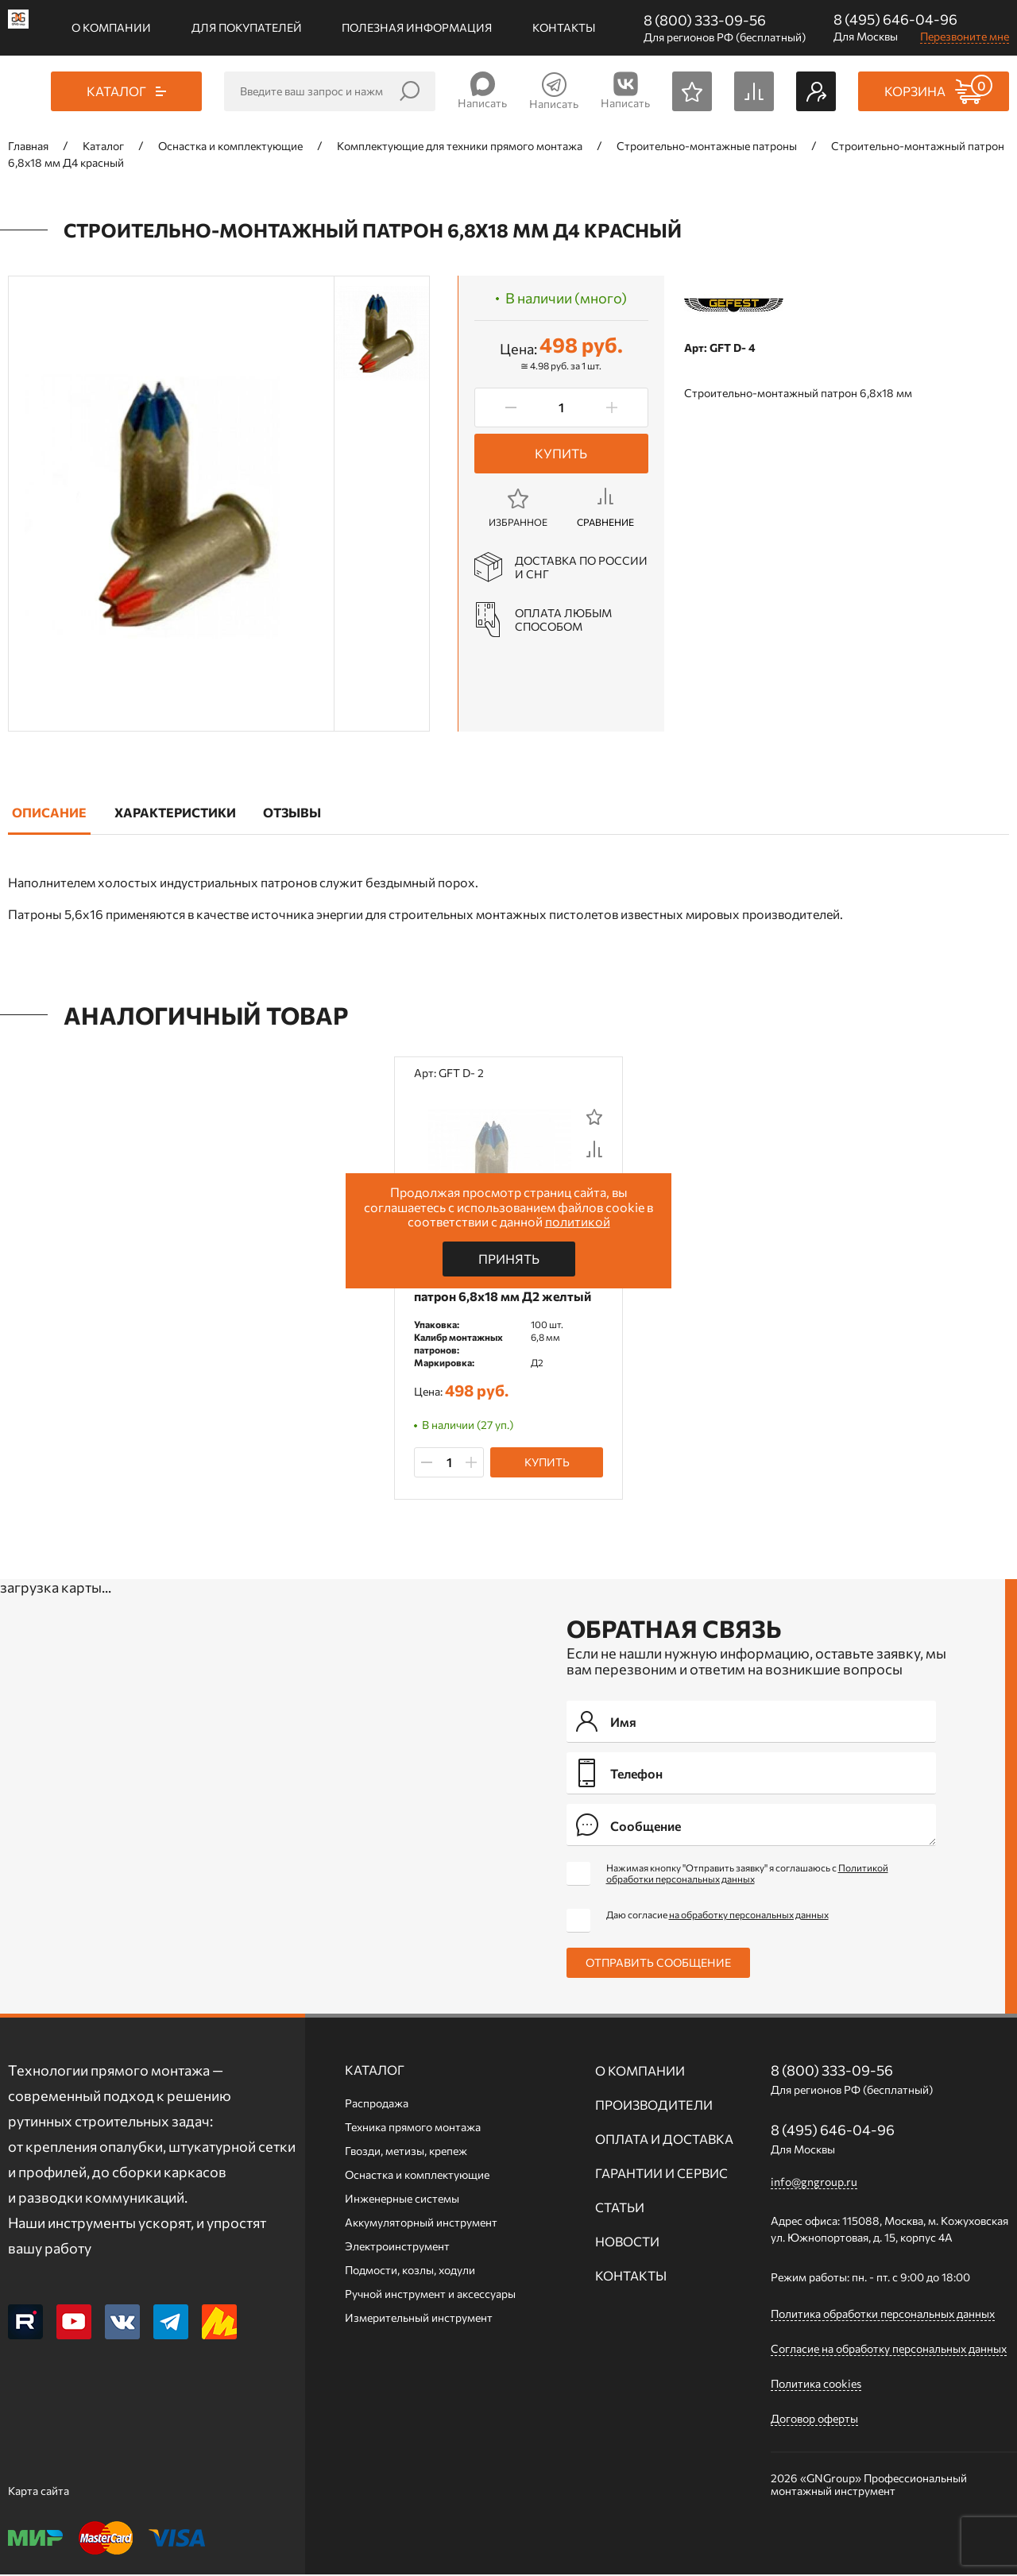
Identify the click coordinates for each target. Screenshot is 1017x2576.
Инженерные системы (402, 2200)
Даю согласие (717, 1915)
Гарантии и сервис (661, 2174)
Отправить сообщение (658, 1964)
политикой (577, 1221)
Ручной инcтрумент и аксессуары (430, 2295)
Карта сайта (38, 2492)
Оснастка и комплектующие (417, 2176)
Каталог (374, 2071)
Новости (627, 2242)
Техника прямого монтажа (413, 2128)
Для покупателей (246, 27)
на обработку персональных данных (749, 1915)
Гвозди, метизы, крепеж (406, 2152)
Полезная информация (417, 27)
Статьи (619, 2208)
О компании (111, 27)
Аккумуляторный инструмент (421, 2223)
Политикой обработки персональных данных (747, 1874)
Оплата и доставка (664, 2140)
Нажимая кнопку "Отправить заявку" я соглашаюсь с (747, 1874)
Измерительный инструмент (419, 2319)
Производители (654, 2106)
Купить (561, 453)
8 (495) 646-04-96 (895, 19)
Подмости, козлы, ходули (410, 2271)
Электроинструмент (397, 2247)
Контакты (563, 27)
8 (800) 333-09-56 (705, 20)
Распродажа (376, 2104)
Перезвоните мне (964, 36)
